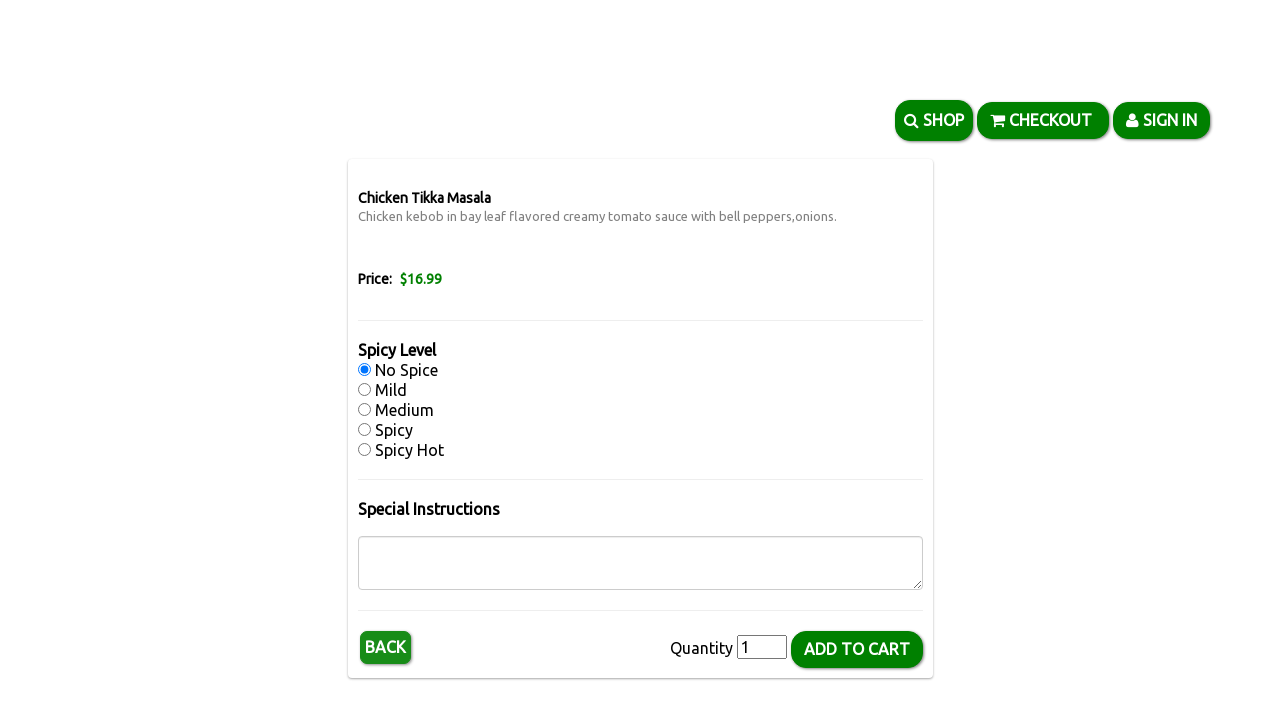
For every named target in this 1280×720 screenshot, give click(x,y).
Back (385, 647)
